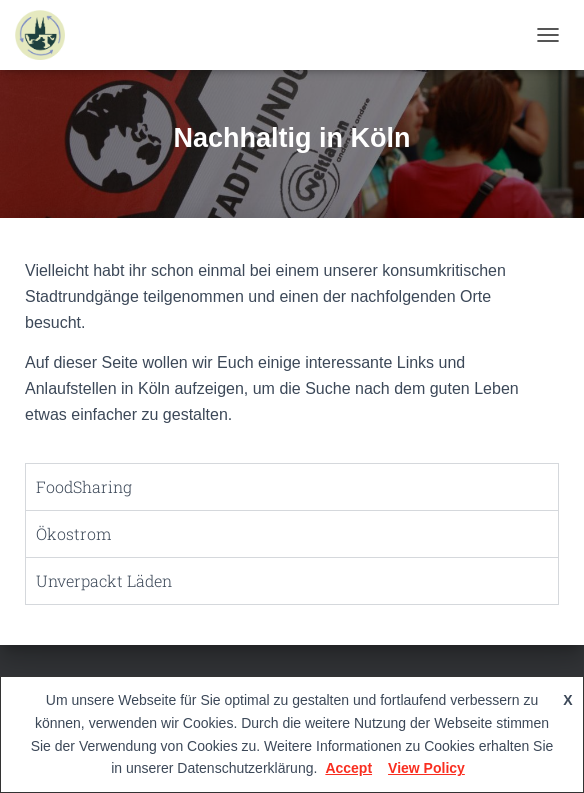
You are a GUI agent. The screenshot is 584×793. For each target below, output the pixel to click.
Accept (348, 768)
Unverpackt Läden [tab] (104, 580)
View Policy (426, 768)
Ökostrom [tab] (73, 533)
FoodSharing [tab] (84, 486)
